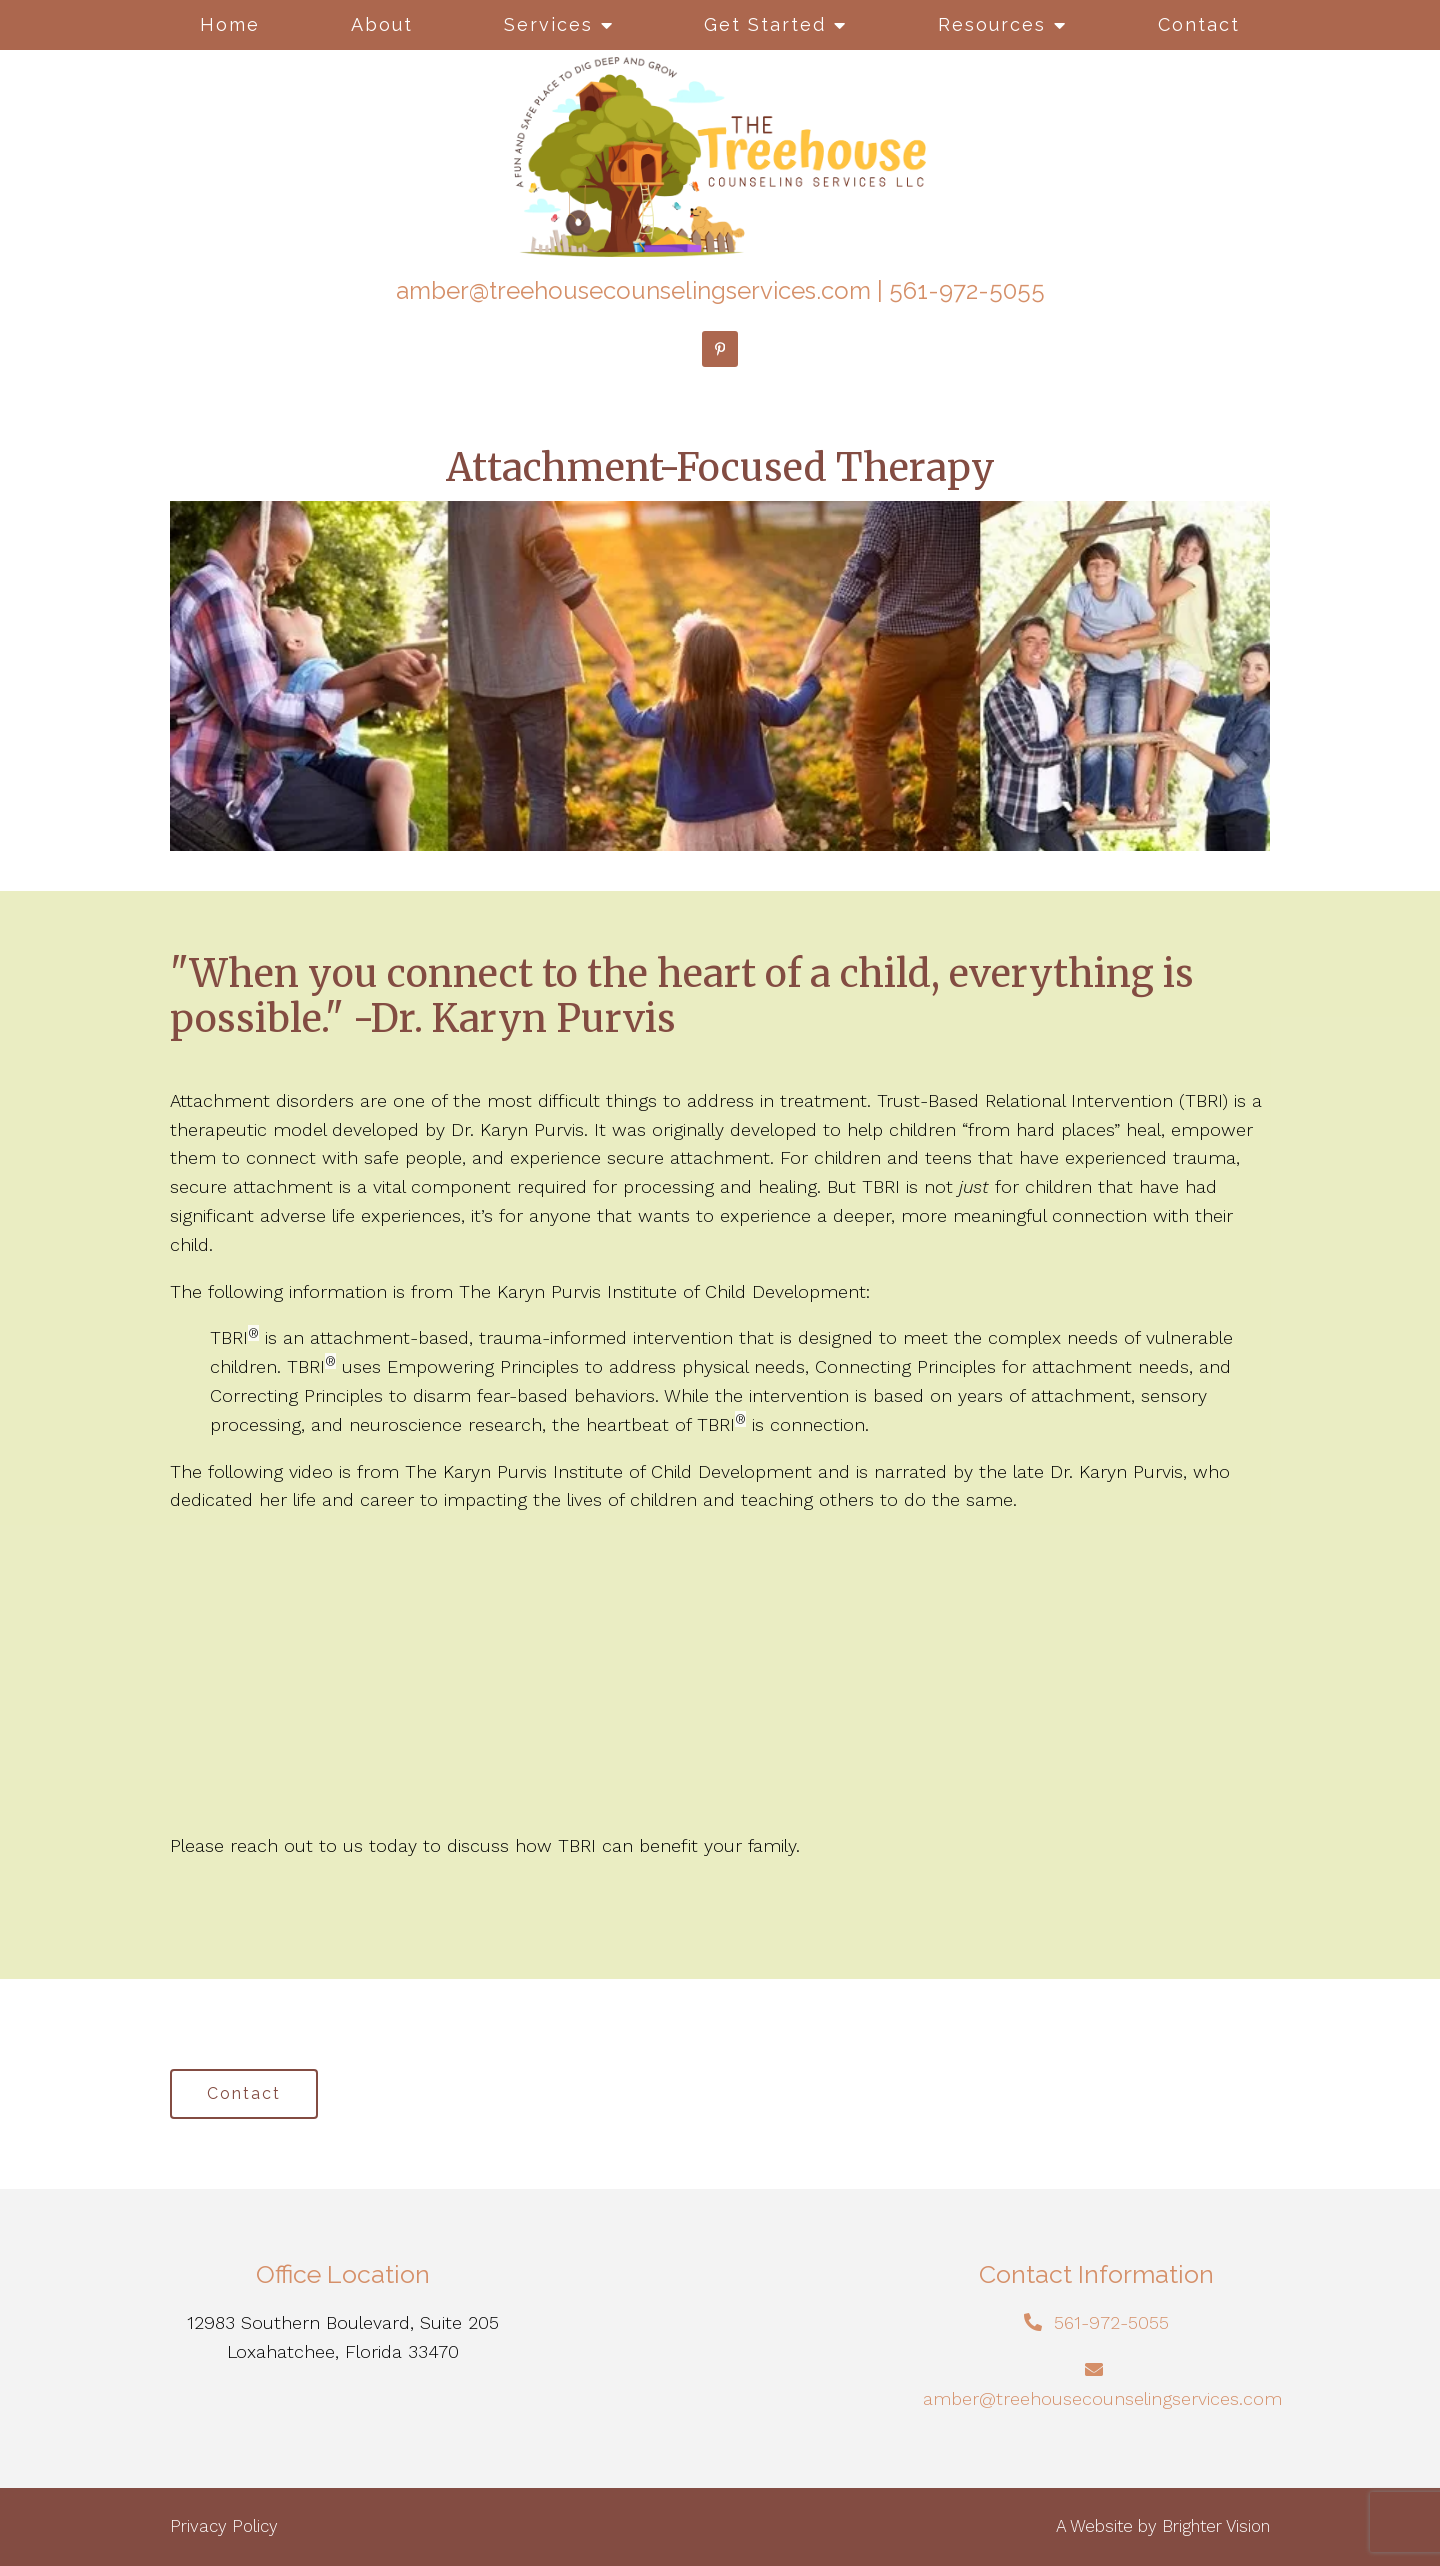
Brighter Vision (1216, 2526)
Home (230, 24)
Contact (1199, 24)
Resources (992, 24)
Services (548, 24)
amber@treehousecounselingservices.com (633, 290)
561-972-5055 (967, 290)
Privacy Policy (224, 2526)
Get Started (765, 24)
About (382, 24)
